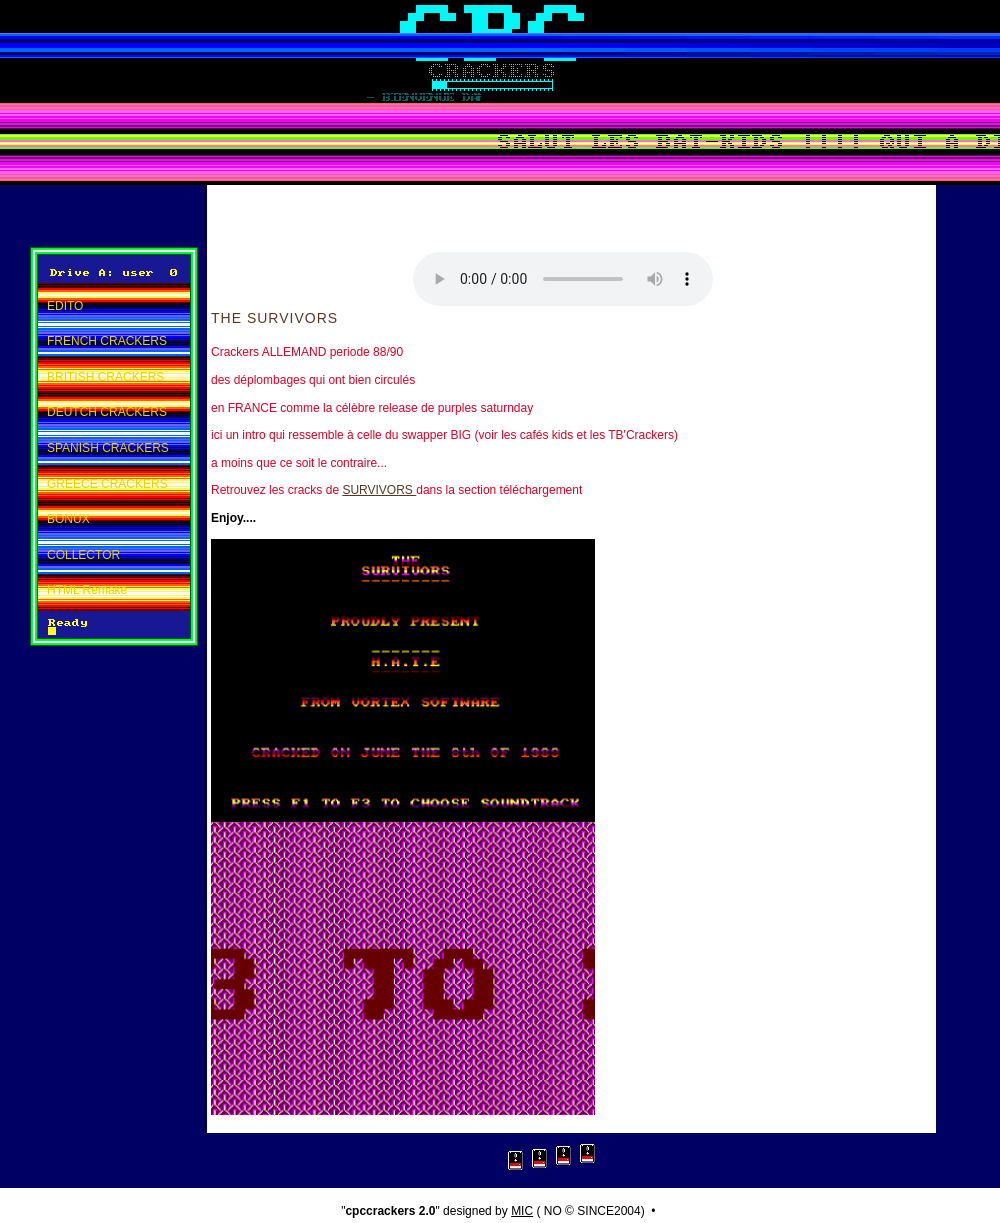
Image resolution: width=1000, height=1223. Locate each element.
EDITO (65, 306)
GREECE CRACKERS (107, 484)
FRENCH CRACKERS (107, 341)
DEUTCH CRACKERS (107, 412)
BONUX (68, 519)
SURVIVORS (379, 490)
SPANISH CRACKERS (108, 448)
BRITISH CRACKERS (105, 377)
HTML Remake (87, 590)
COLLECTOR (83, 555)
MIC (522, 1211)
